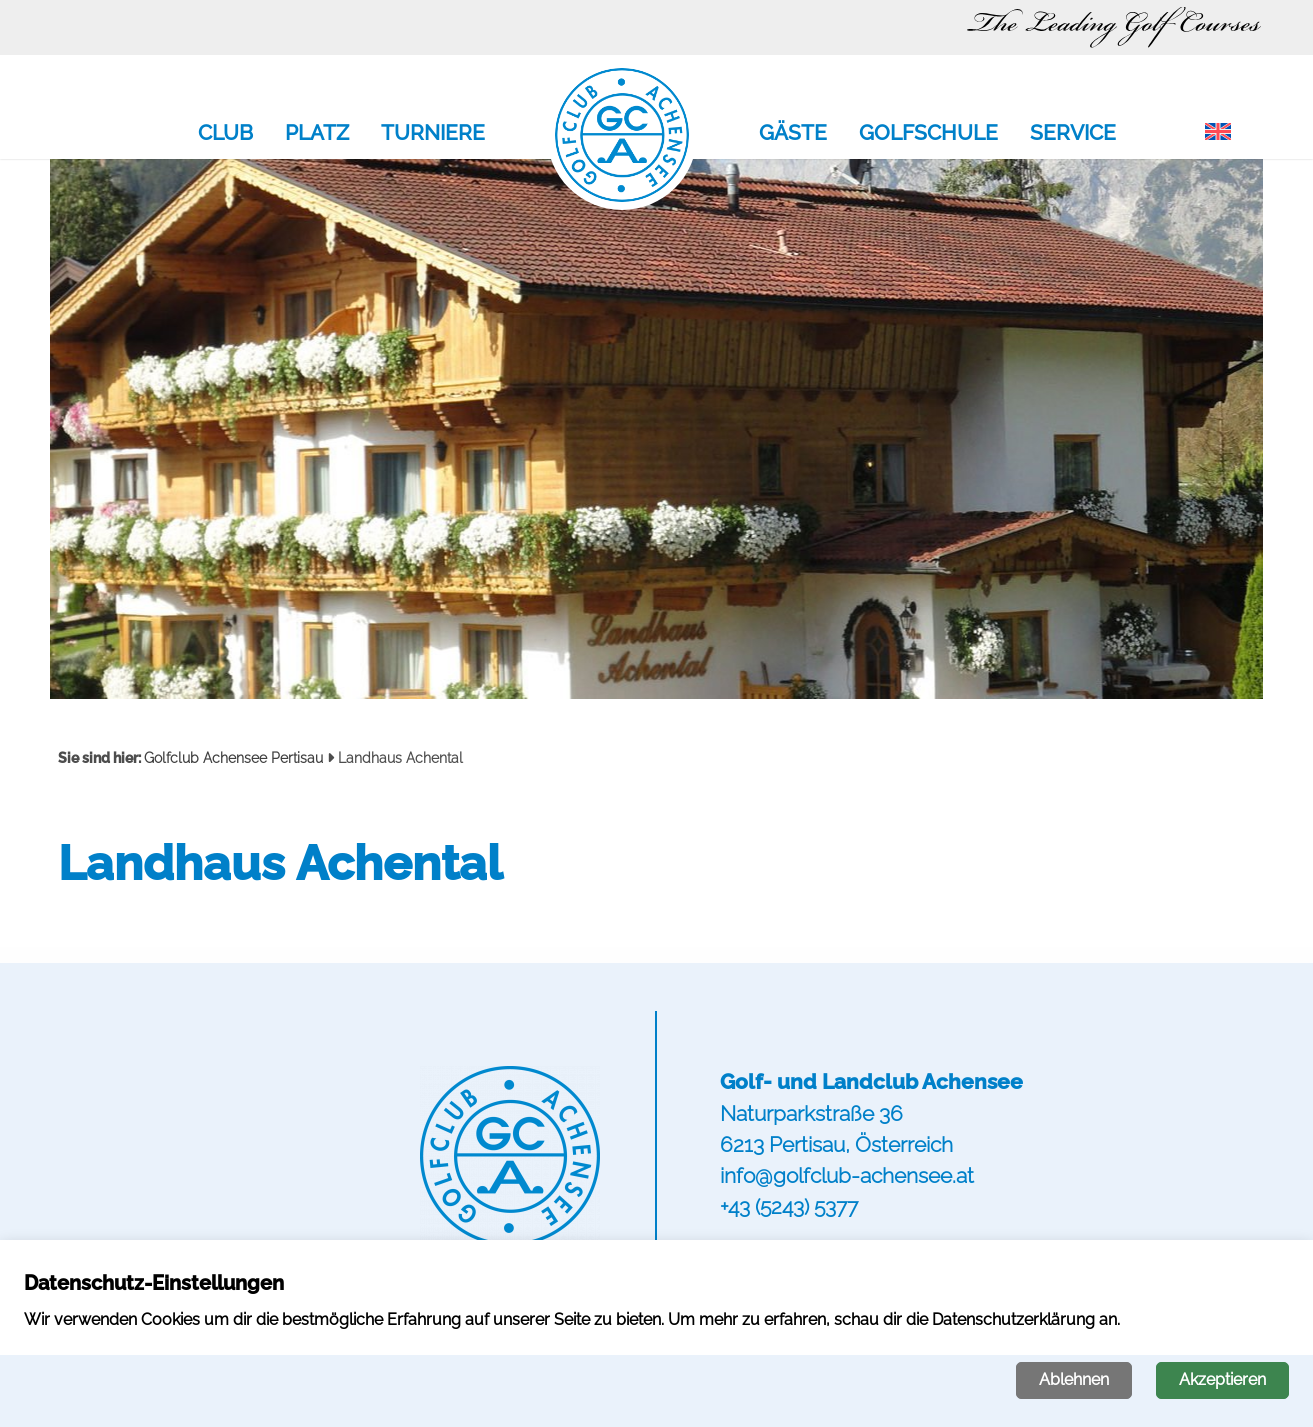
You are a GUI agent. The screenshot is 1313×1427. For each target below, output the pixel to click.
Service (1073, 134)
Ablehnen (1074, 1379)
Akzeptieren (1222, 1379)
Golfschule (928, 134)
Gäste (793, 134)
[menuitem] (1218, 133)
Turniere (433, 134)
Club (225, 134)
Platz (317, 134)
